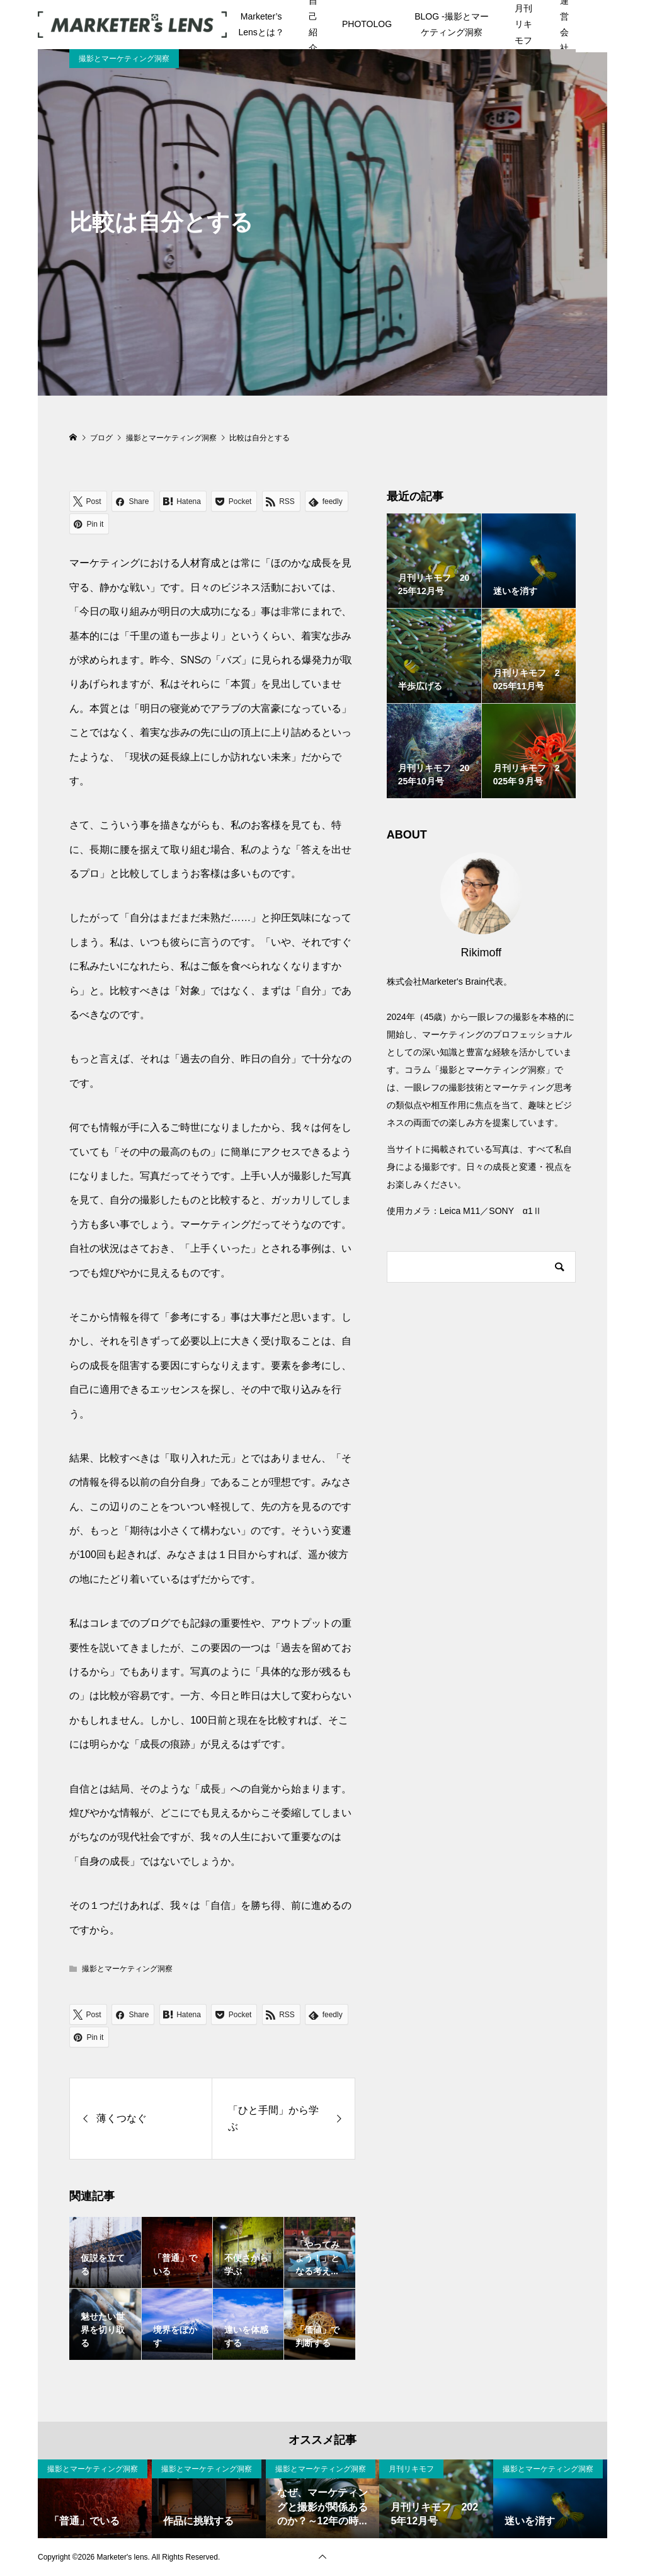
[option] (95, 2498)
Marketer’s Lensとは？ (260, 24)
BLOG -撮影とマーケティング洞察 (451, 24)
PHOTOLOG (367, 24)
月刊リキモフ (523, 24)
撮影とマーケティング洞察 (124, 58)
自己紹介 (313, 24)
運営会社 (564, 24)
